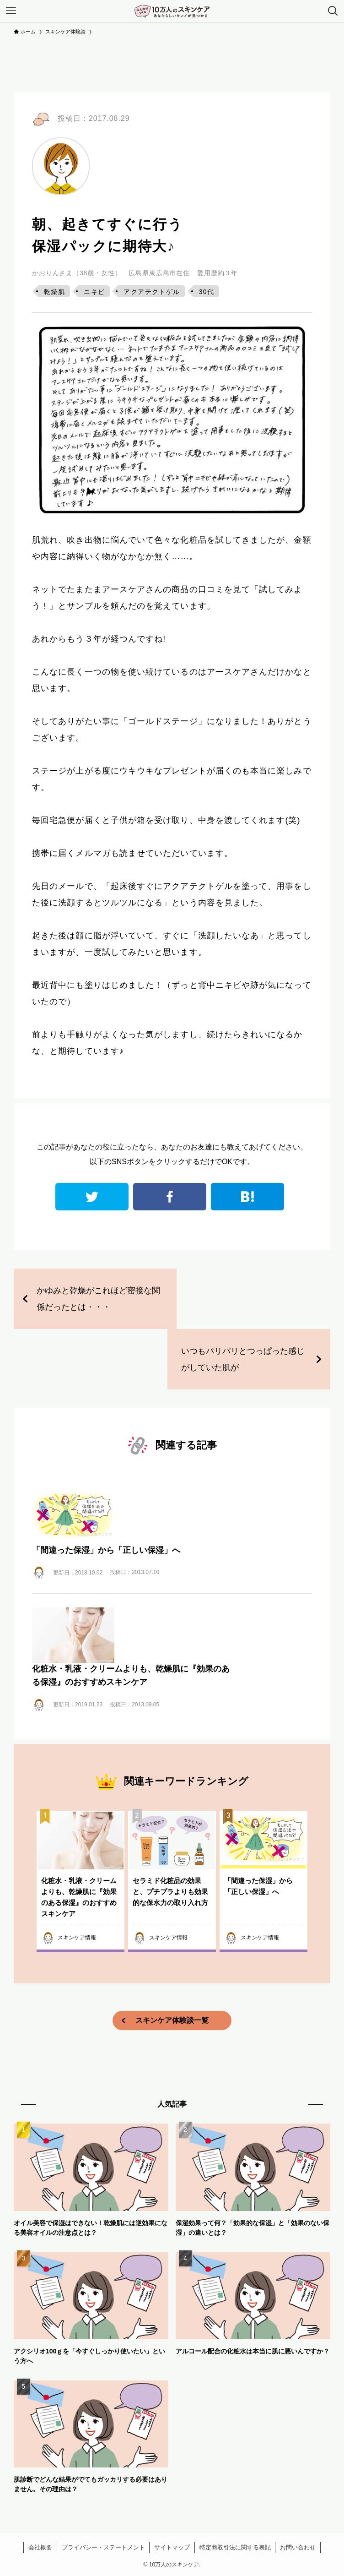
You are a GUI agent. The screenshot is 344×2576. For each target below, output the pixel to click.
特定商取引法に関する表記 (235, 2547)
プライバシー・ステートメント (103, 2547)
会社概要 (40, 2547)
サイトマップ (172, 2547)
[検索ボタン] (333, 11)
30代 (207, 291)
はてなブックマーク (247, 1196)
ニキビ (94, 291)
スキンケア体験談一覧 (172, 2020)
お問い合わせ (298, 2547)
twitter (92, 1196)
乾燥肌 (54, 291)
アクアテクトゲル (152, 291)
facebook (169, 1196)
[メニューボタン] (11, 11)
